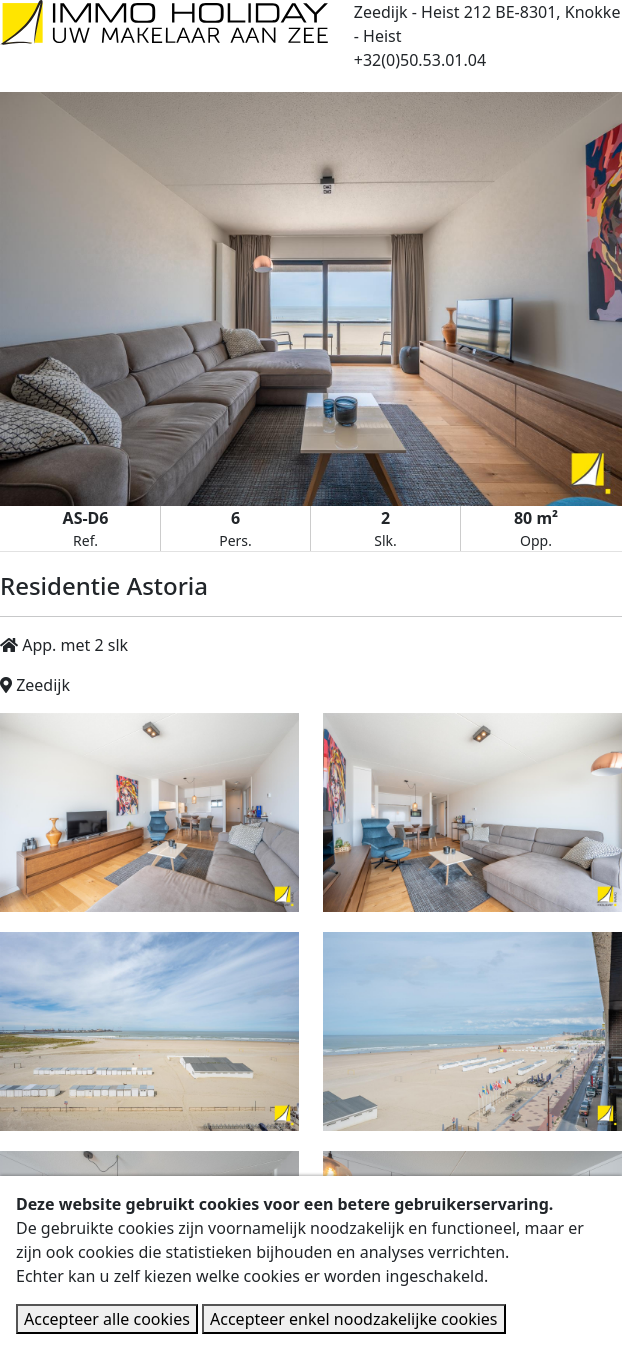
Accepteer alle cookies (107, 1319)
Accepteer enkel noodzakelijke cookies (353, 1319)
